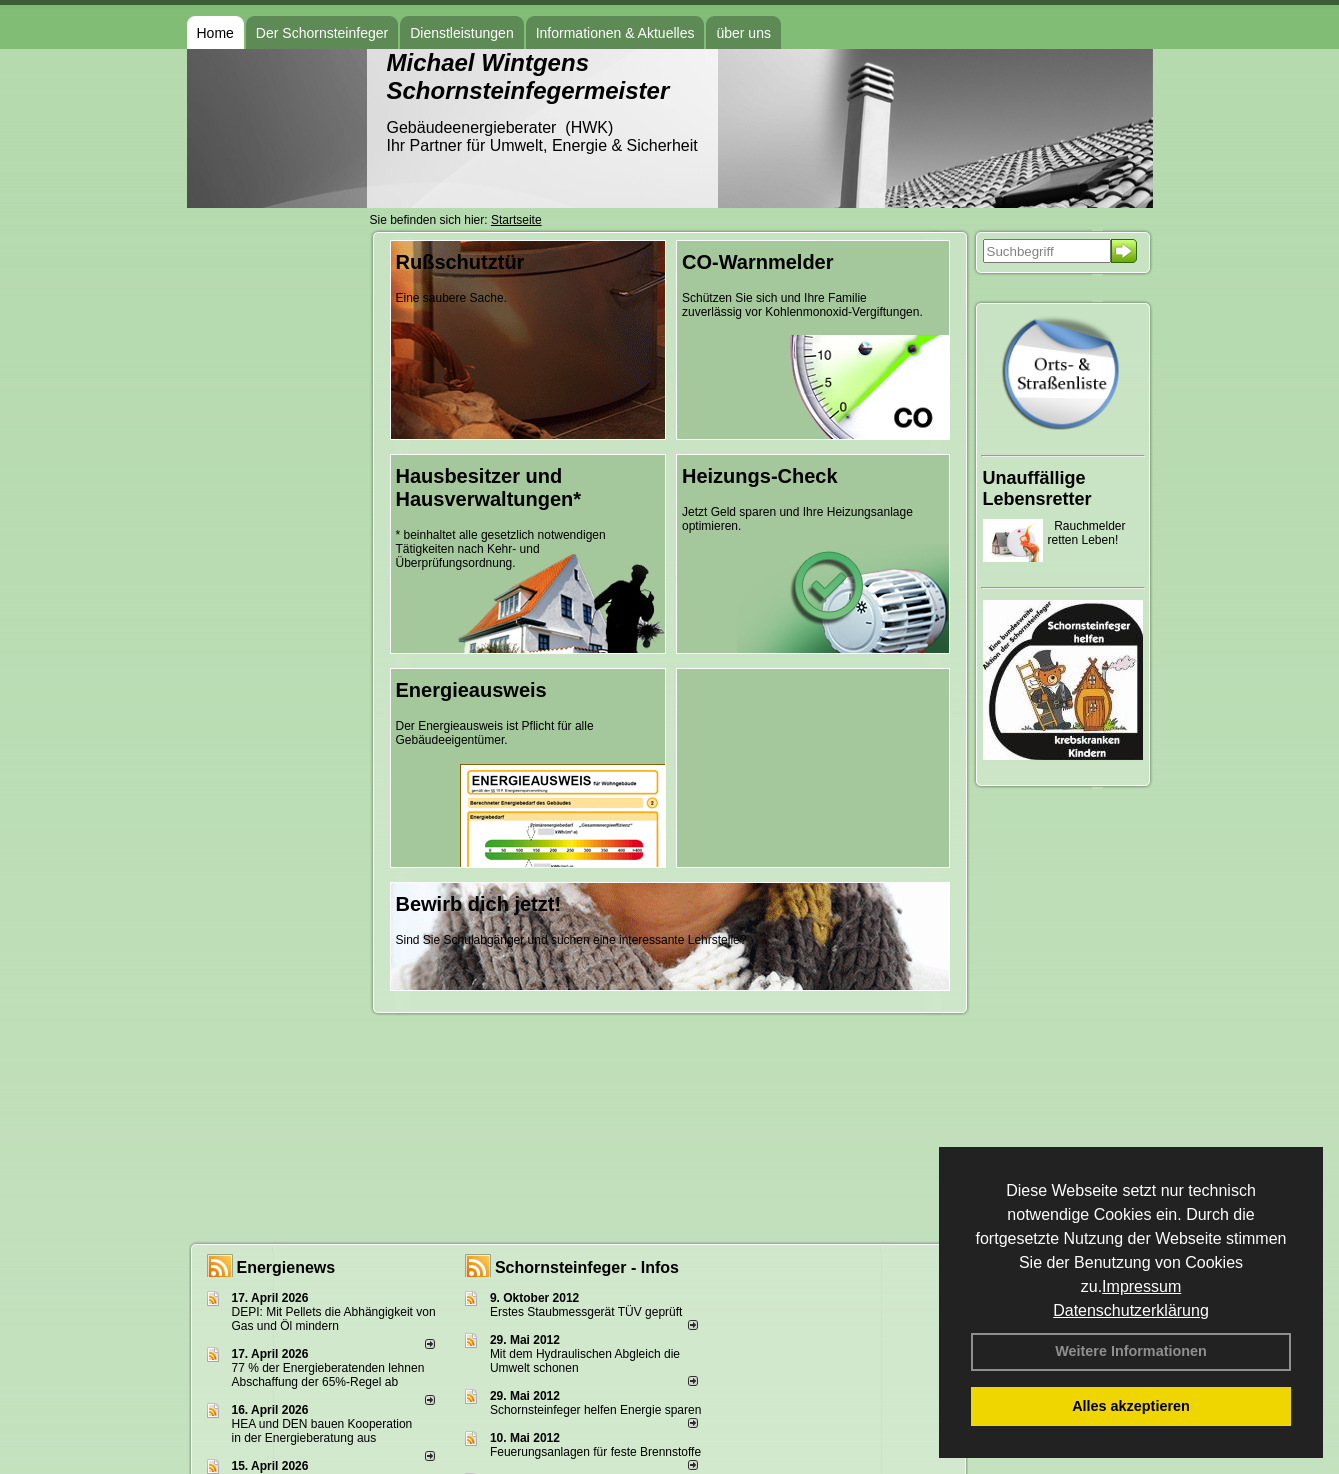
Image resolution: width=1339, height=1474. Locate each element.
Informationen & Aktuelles (615, 33)
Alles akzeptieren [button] (1131, 1406)
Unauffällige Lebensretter (1037, 488)
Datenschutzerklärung (1131, 1310)
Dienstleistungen (462, 33)
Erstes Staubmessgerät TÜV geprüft (586, 1312)
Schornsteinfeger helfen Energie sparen (595, 1410)
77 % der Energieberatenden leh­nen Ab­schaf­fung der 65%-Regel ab (328, 1375)
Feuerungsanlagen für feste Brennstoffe (595, 1452)
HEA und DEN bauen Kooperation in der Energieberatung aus (322, 1431)
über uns (743, 33)
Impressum (1141, 1286)
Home (215, 33)
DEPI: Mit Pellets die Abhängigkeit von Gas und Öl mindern (334, 1319)
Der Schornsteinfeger (322, 33)
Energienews (286, 1267)
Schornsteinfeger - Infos (587, 1267)
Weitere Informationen (1131, 1351)
